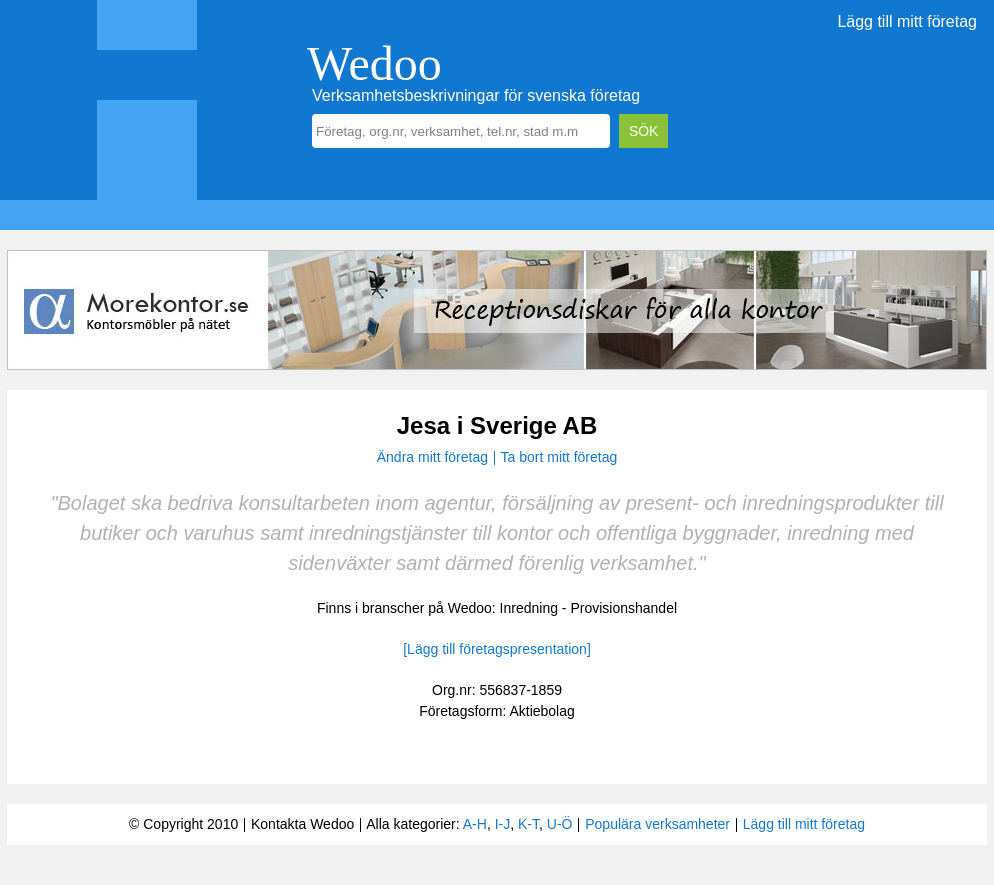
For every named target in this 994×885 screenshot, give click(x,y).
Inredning (529, 608)
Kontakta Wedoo (302, 824)
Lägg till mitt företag (907, 21)
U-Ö (560, 824)
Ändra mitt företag (432, 457)
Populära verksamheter (657, 824)
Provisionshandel (623, 608)
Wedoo (374, 63)
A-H (475, 824)
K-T (528, 824)
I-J (503, 824)
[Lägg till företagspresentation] (497, 649)
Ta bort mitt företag (559, 457)
